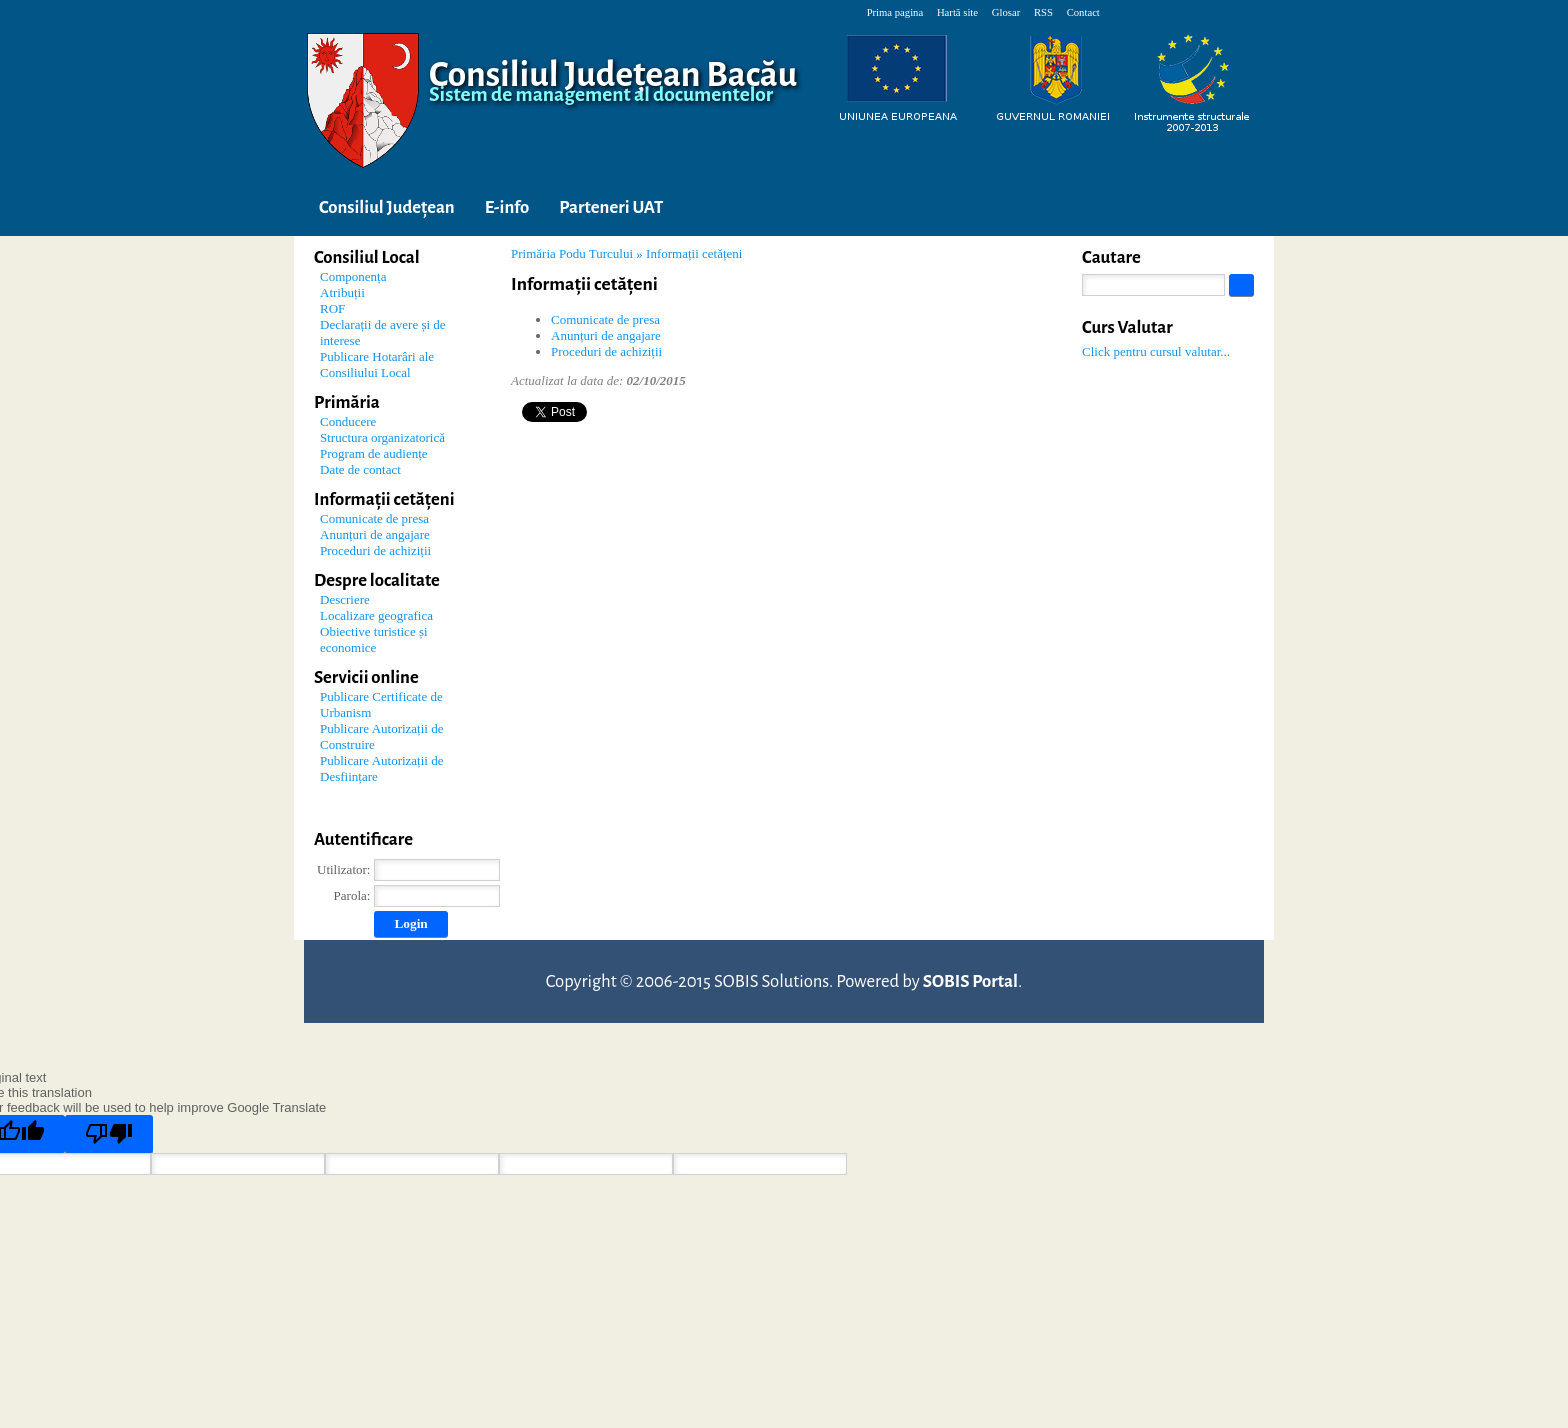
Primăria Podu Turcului (572, 253)
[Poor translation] (109, 1134)
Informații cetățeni (694, 253)
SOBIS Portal (970, 981)
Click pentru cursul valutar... (1156, 351)
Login (410, 923)
